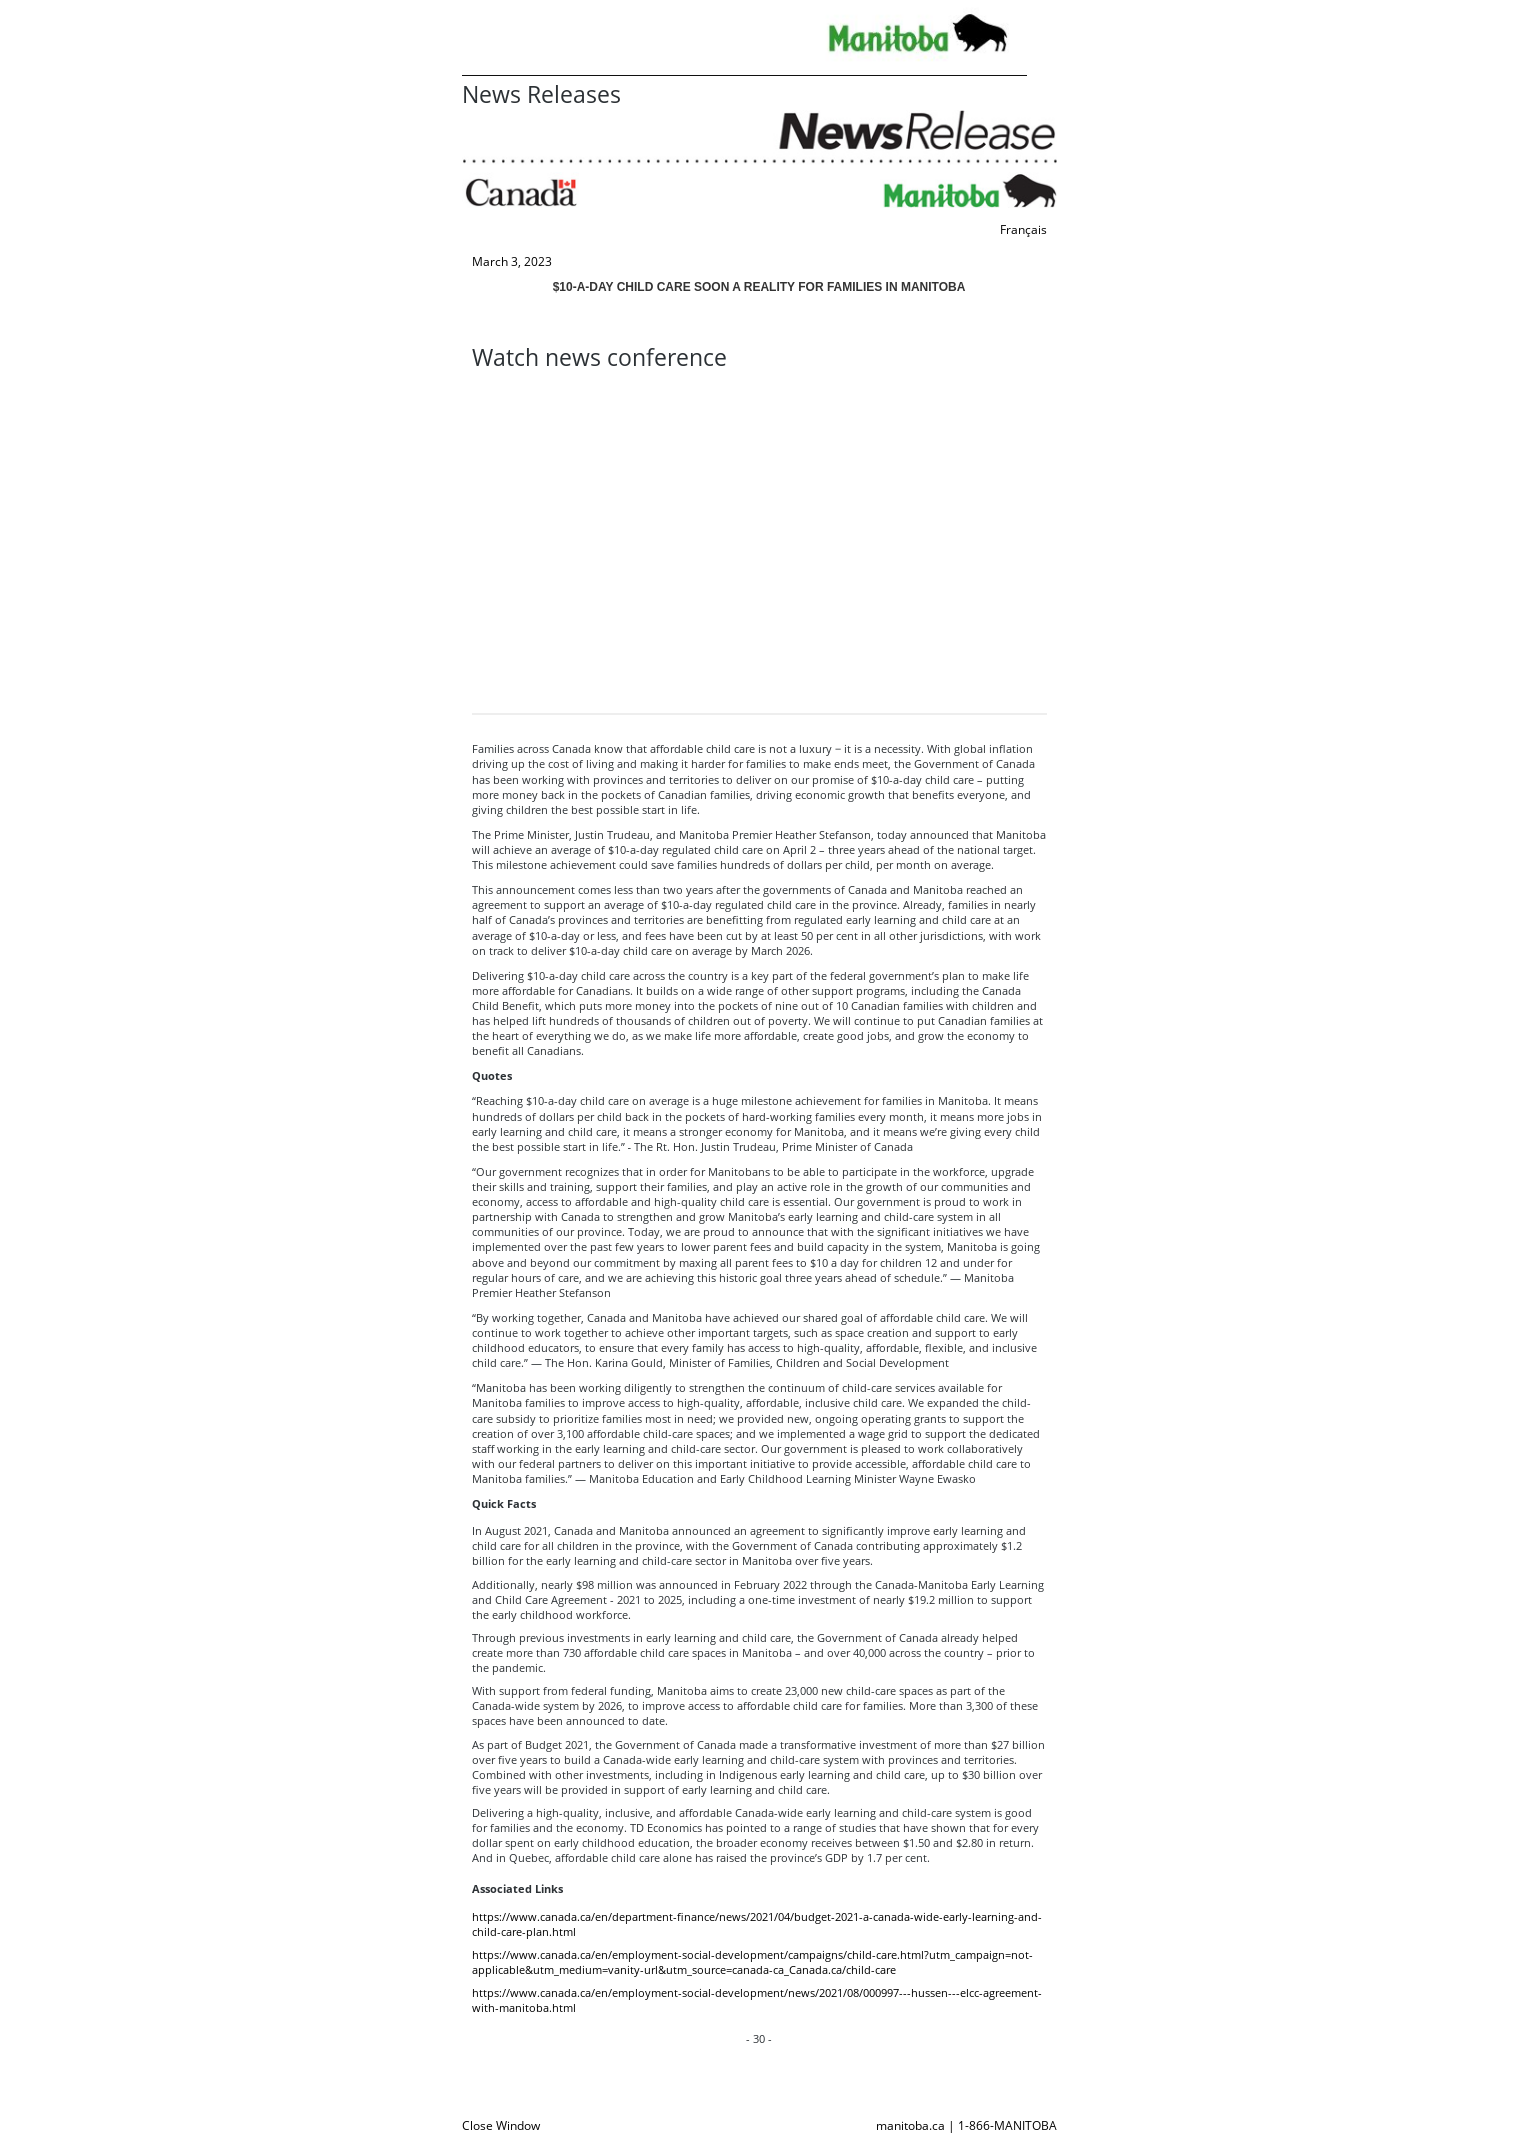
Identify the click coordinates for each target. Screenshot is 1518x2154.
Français (1023, 229)
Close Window (501, 2125)
